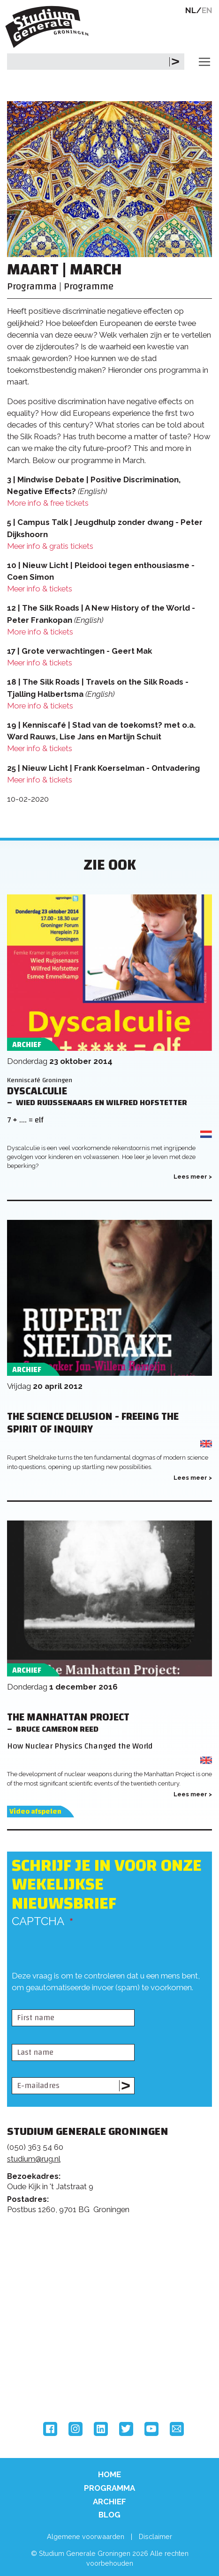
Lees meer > (193, 1176)
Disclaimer (155, 2536)
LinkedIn (101, 2429)
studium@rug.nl (33, 2158)
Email (177, 2429)
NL (190, 10)
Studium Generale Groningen (49, 27)
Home (109, 2474)
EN (207, 10)
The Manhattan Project (68, 1717)
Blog (109, 2514)
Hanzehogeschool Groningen (42, 2383)
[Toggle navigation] (204, 61)
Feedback (113, 2263)
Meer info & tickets (39, 588)
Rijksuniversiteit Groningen (42, 2344)
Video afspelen (35, 1811)
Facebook (50, 2429)
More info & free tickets (48, 503)
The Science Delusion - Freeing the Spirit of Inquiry (93, 1423)
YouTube (151, 2429)
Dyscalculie (37, 1091)
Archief (109, 2501)
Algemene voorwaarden (85, 2536)
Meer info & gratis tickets (50, 546)
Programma (109, 2488)
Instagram (75, 2429)
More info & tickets (40, 631)
